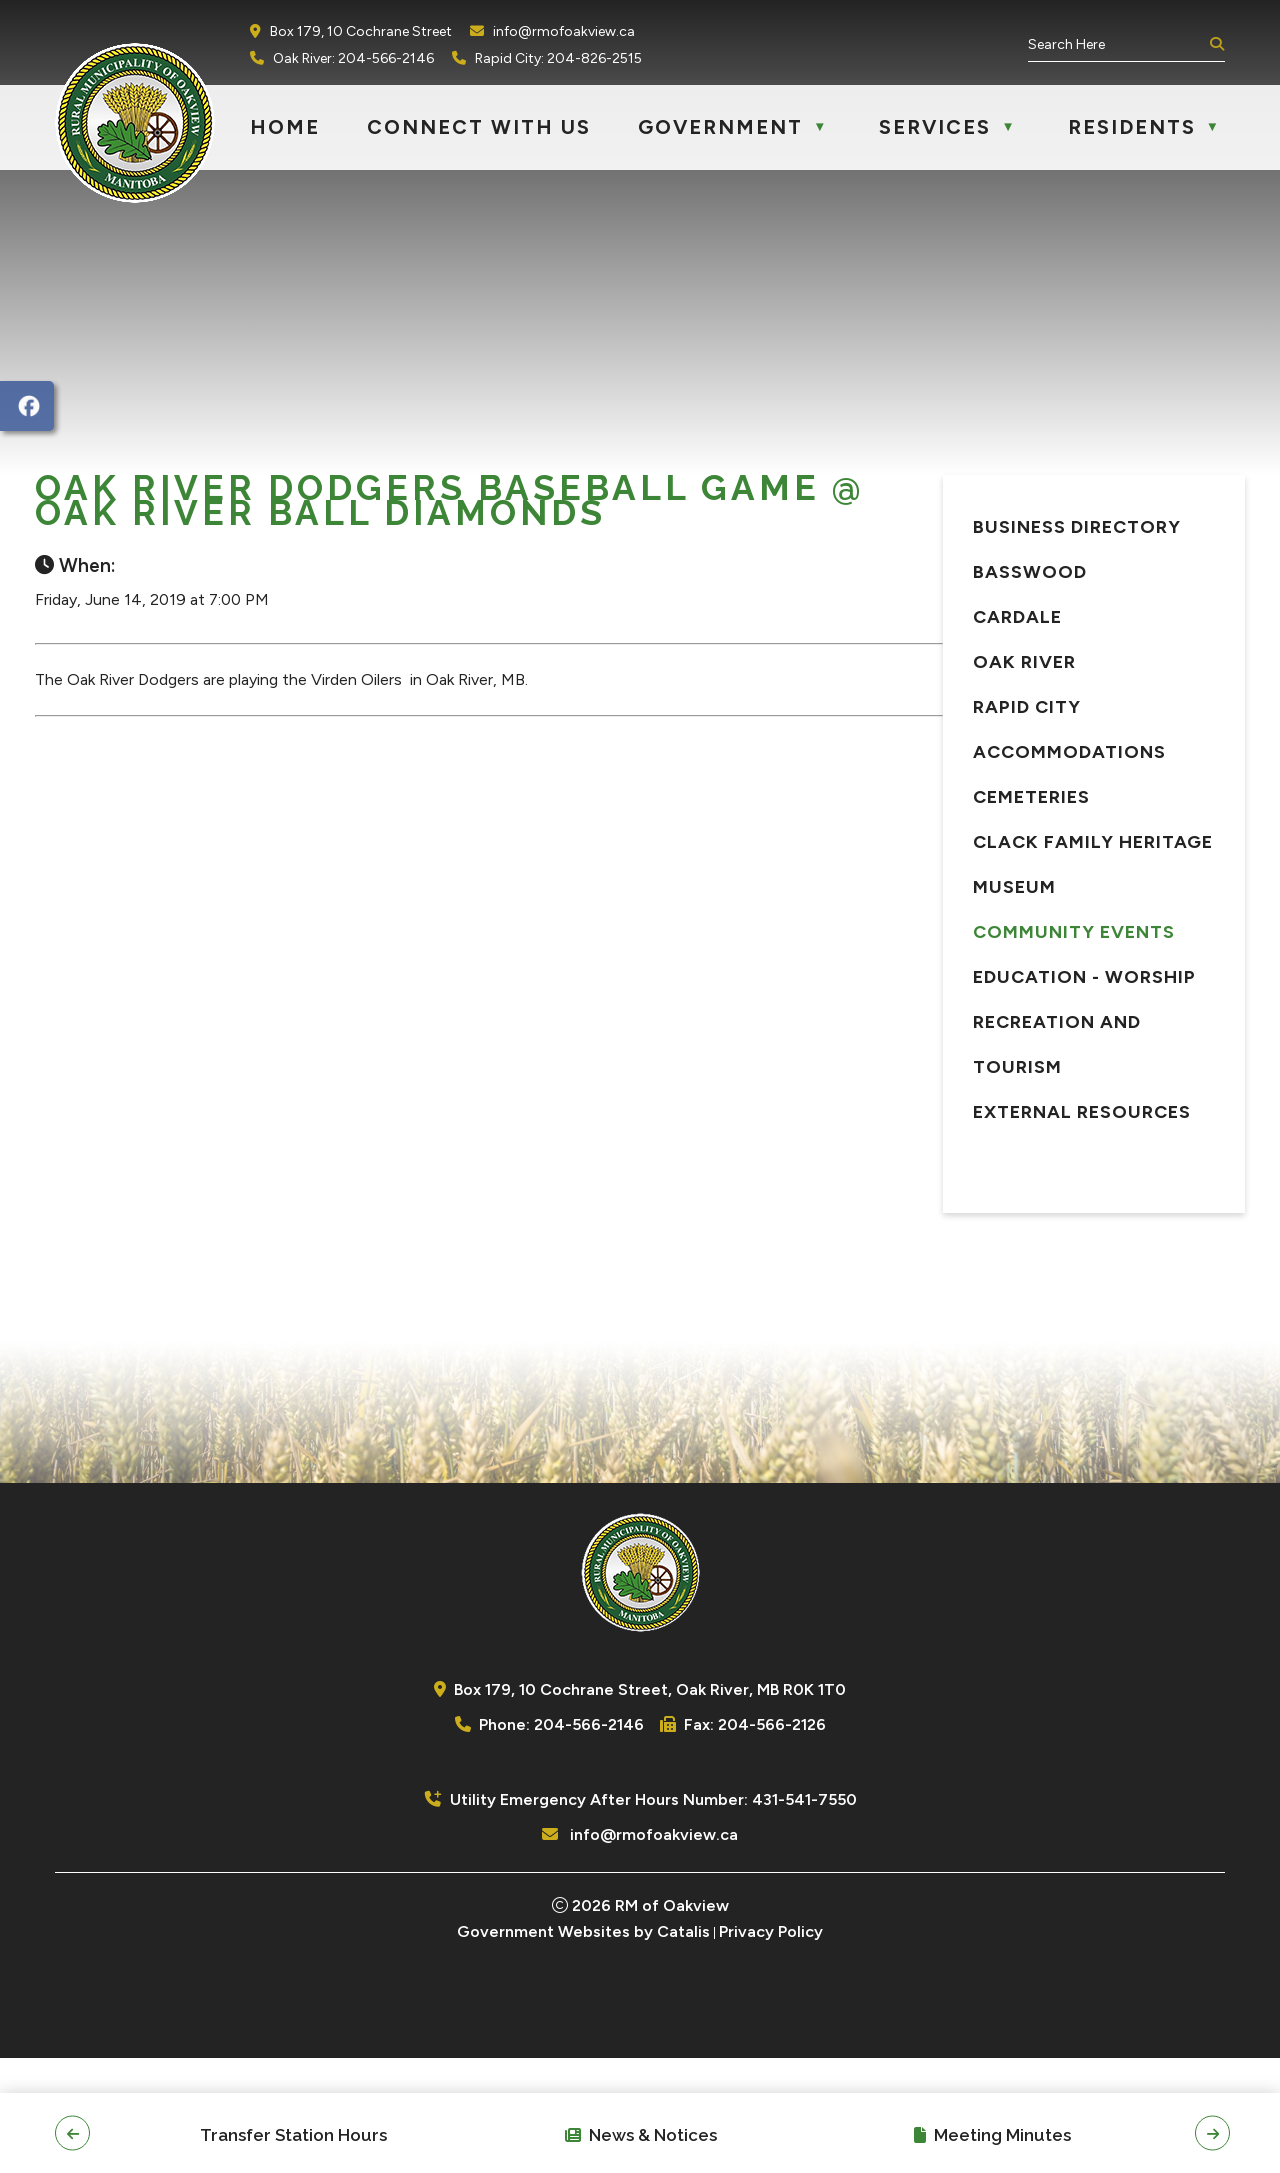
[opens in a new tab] (27, 406)
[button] (1215, 45)
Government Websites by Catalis (583, 2046)
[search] (1116, 44)
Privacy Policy (771, 2046)
